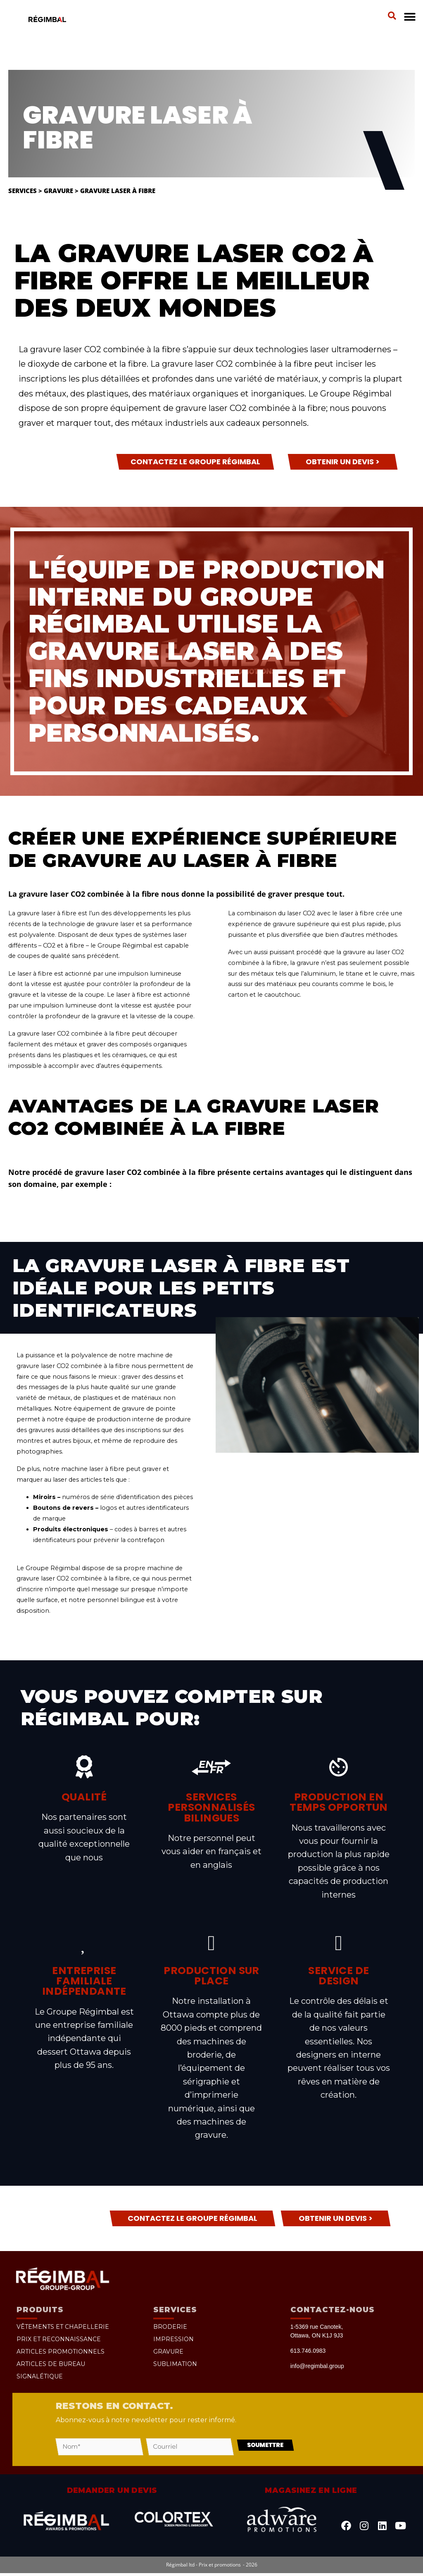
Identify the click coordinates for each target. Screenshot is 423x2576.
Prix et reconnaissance (59, 2339)
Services (22, 190)
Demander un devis (112, 2493)
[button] (392, 16)
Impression (173, 2339)
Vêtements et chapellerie (63, 2326)
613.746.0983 (308, 2350)
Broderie (170, 2326)
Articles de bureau (51, 2364)
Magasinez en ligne (311, 2493)
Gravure (58, 190)
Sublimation (175, 2364)
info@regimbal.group (317, 2366)
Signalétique (40, 2376)
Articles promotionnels (61, 2351)
